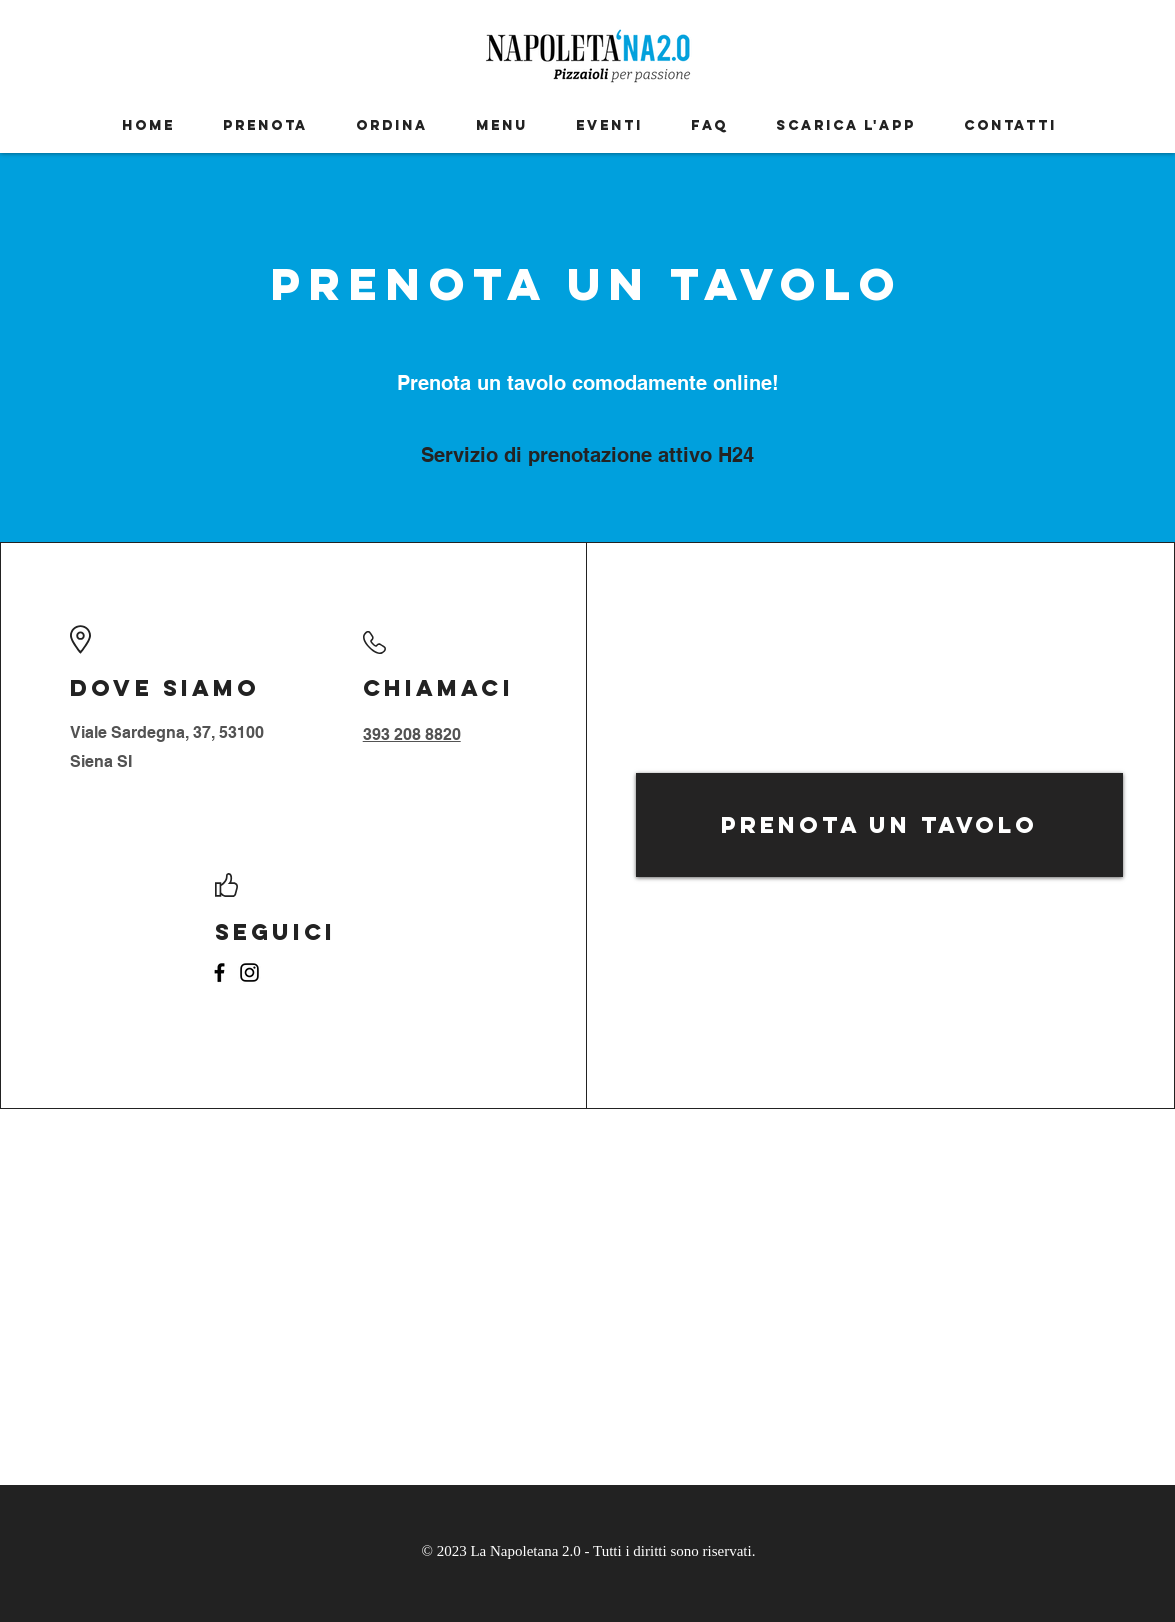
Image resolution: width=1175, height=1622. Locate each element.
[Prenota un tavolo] (879, 825)
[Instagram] (249, 972)
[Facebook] (219, 972)
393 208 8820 (412, 734)
